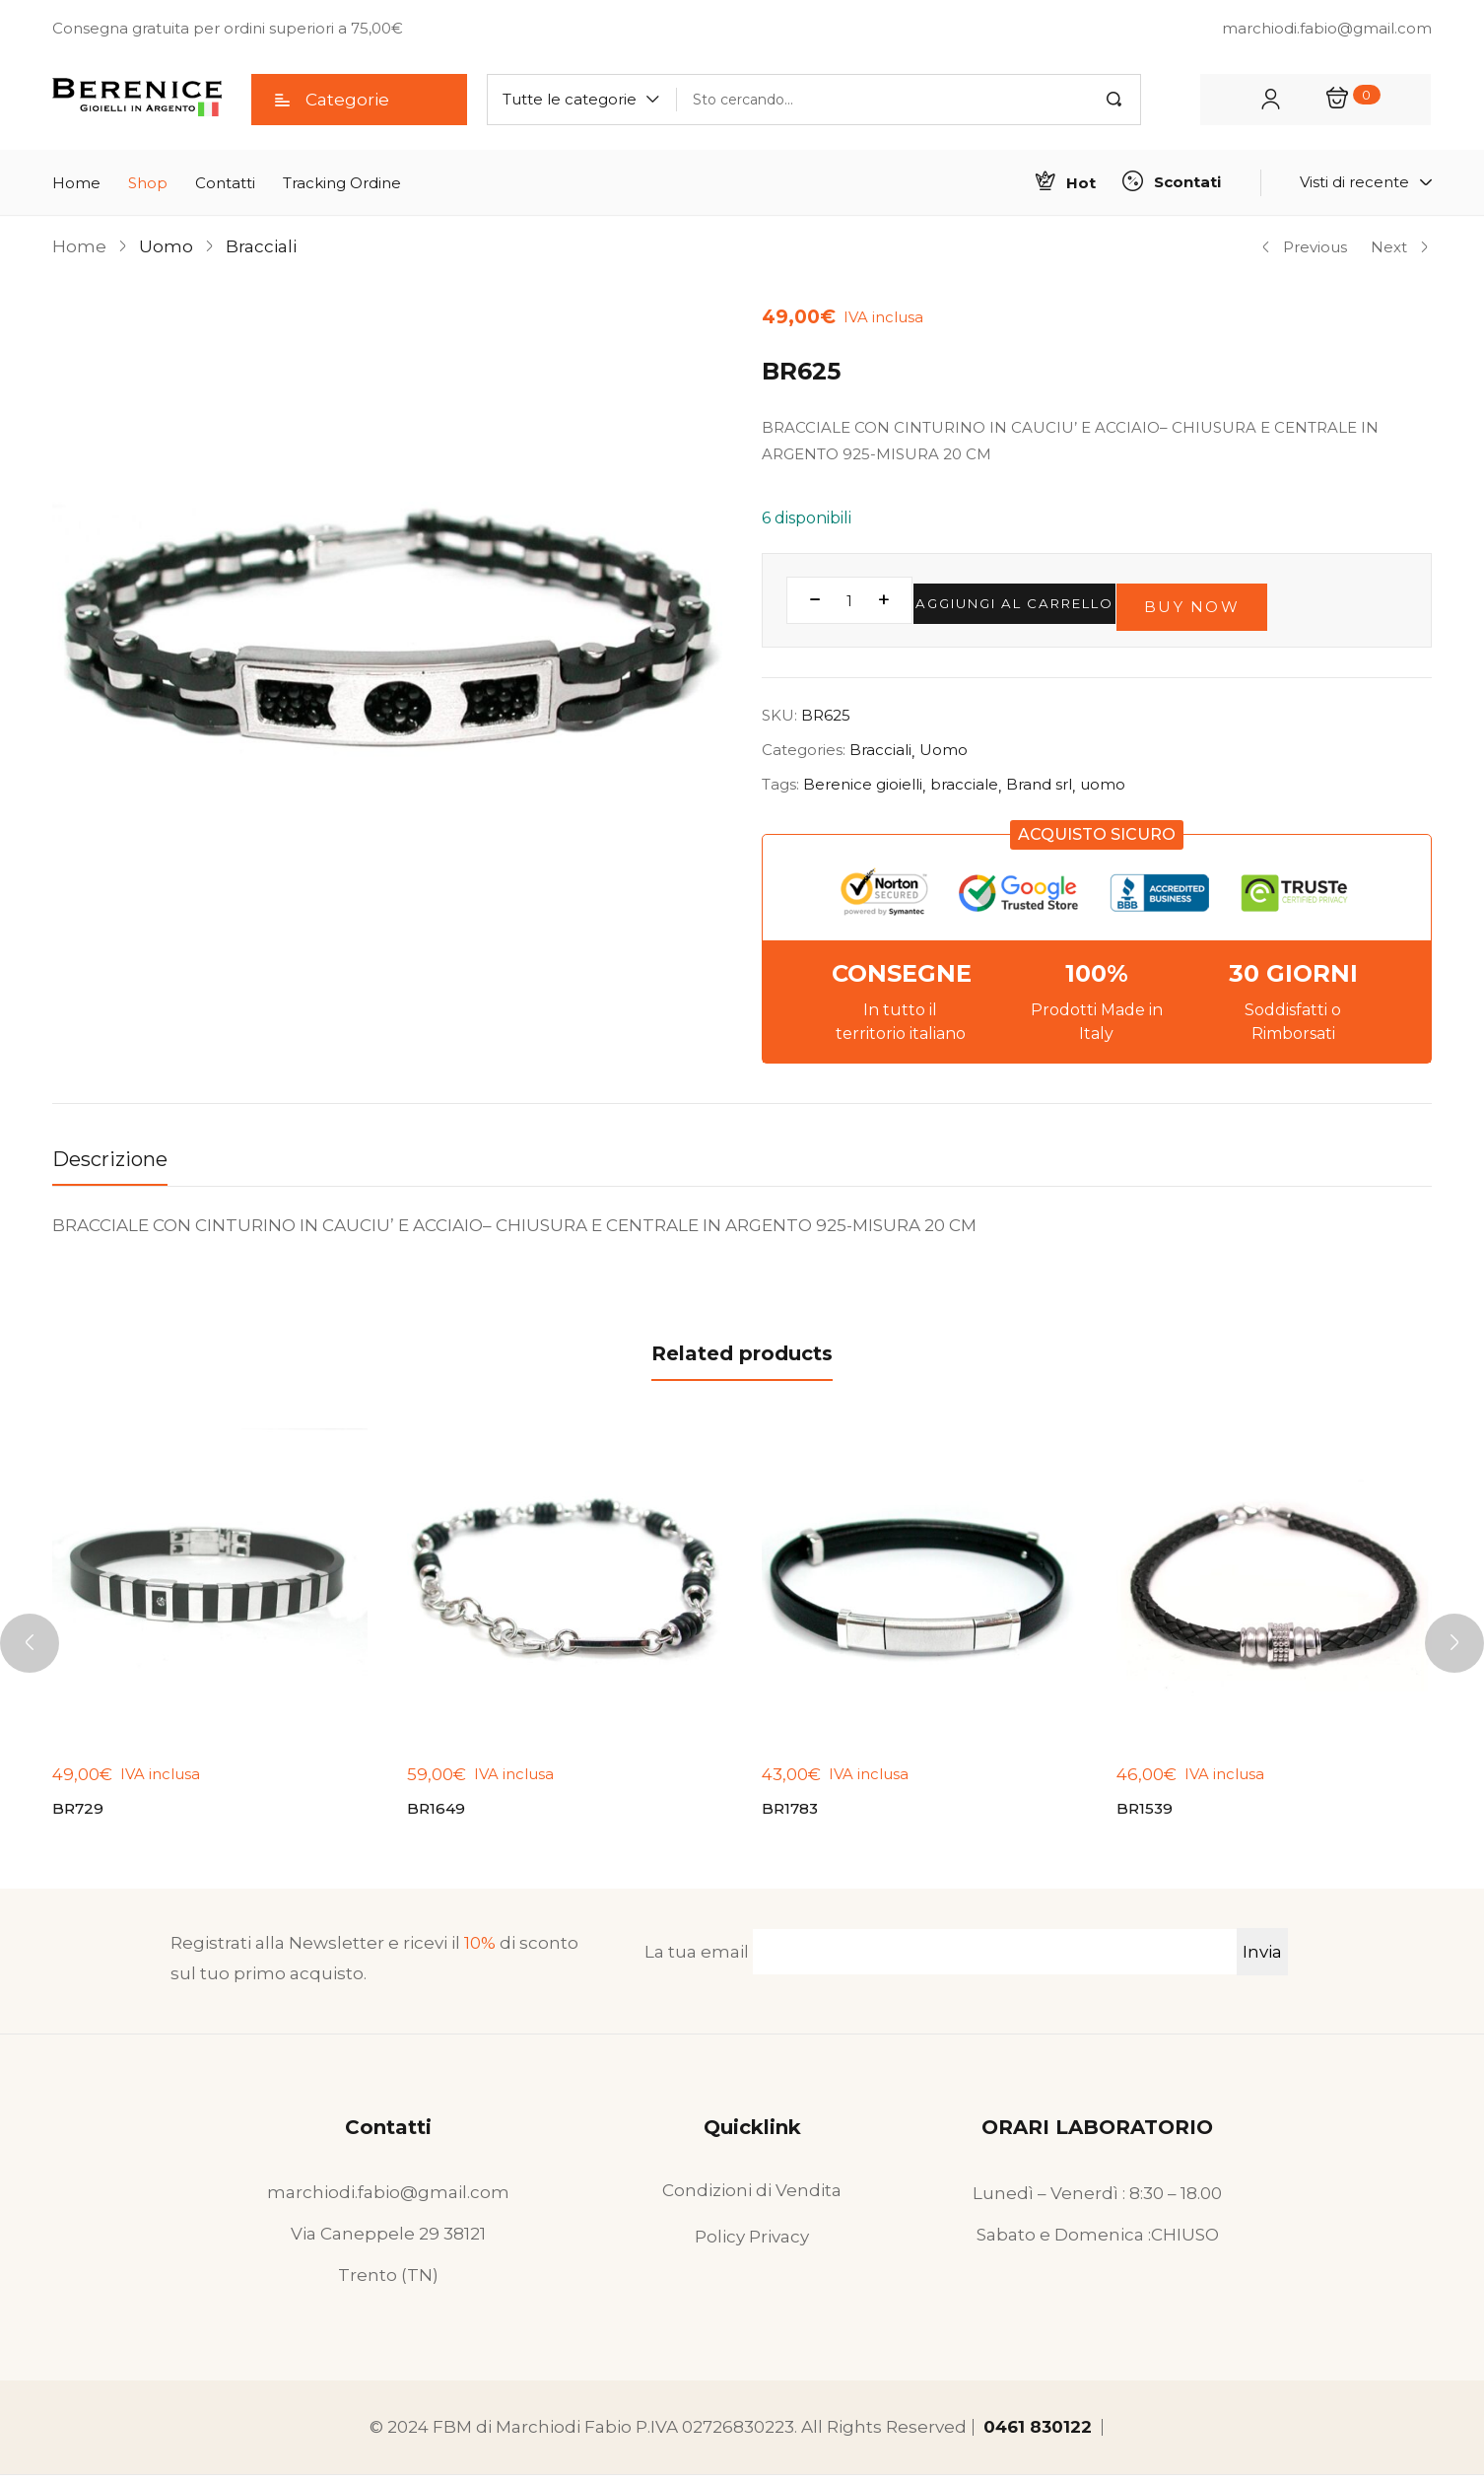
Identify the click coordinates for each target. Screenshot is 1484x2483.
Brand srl (1039, 784)
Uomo (166, 246)
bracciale (964, 784)
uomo (1102, 784)
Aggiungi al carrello (1052, 599)
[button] (582, 99)
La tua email (940, 1959)
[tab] (129, 1164)
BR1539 (1147, 1813)
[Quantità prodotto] (849, 600)
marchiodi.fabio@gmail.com (388, 2200)
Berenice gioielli (862, 784)
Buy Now (1291, 599)
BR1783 (792, 1813)
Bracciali (261, 246)
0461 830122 (1037, 2435)
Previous (1303, 247)
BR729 (79, 1813)
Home (79, 246)
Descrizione (110, 1159)
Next (1400, 247)
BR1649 (438, 1813)
